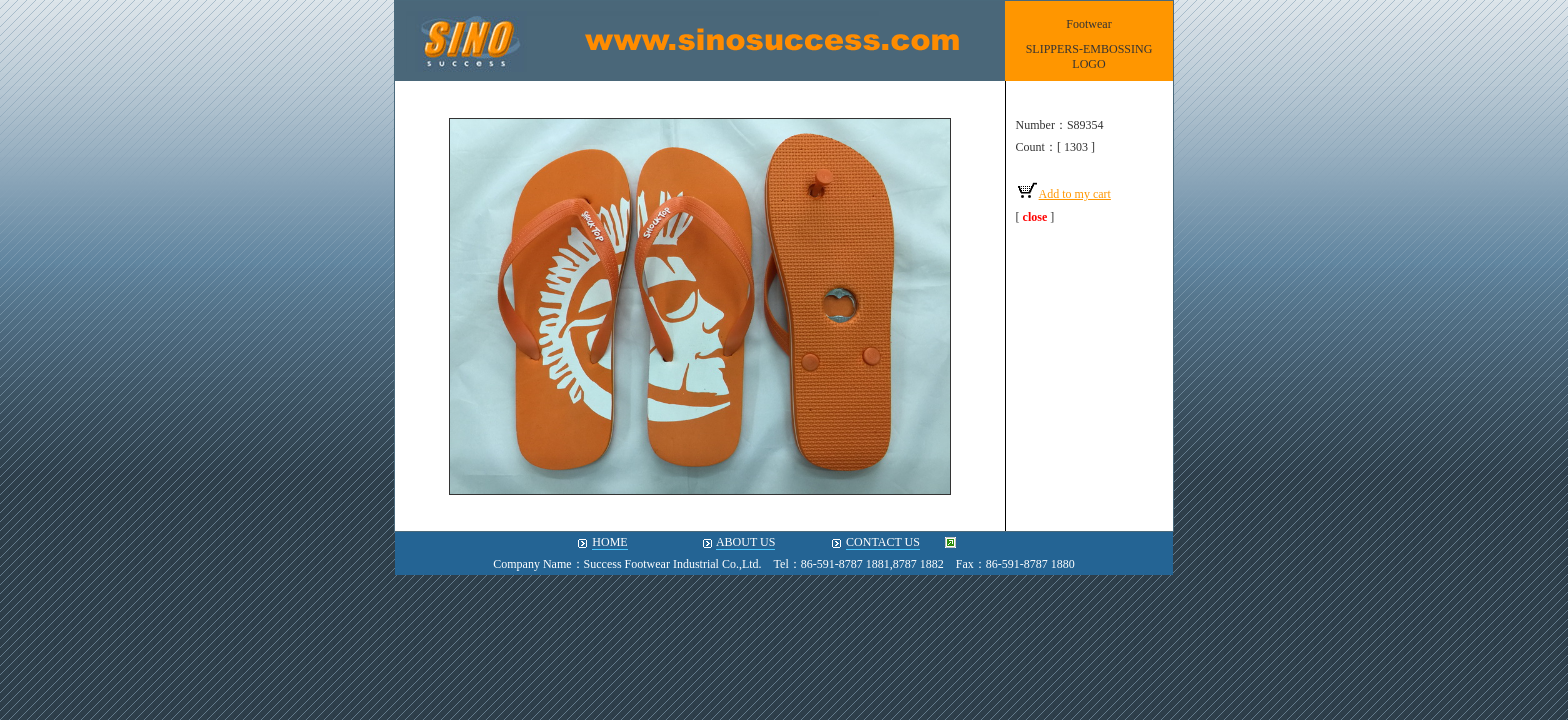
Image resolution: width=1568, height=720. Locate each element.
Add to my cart (1063, 194)
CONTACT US (883, 542)
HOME (609, 542)
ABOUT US (745, 542)
